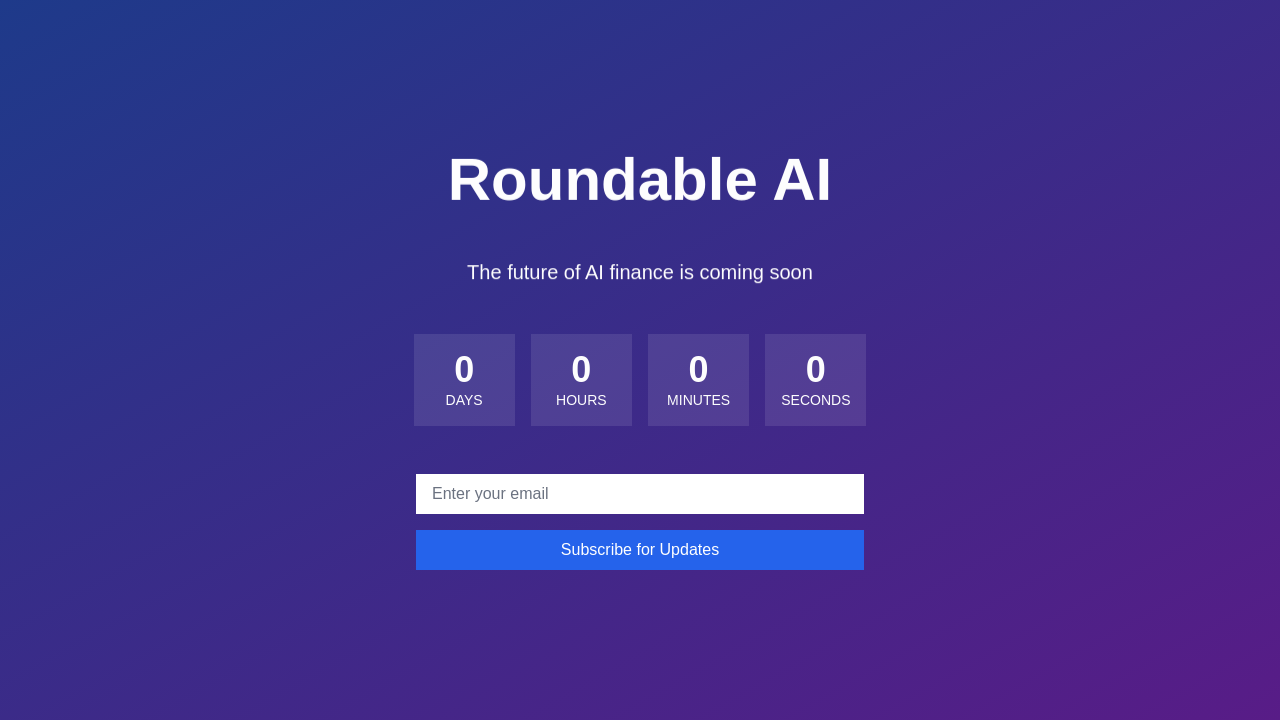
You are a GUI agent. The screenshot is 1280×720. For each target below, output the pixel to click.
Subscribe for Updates (640, 549)
